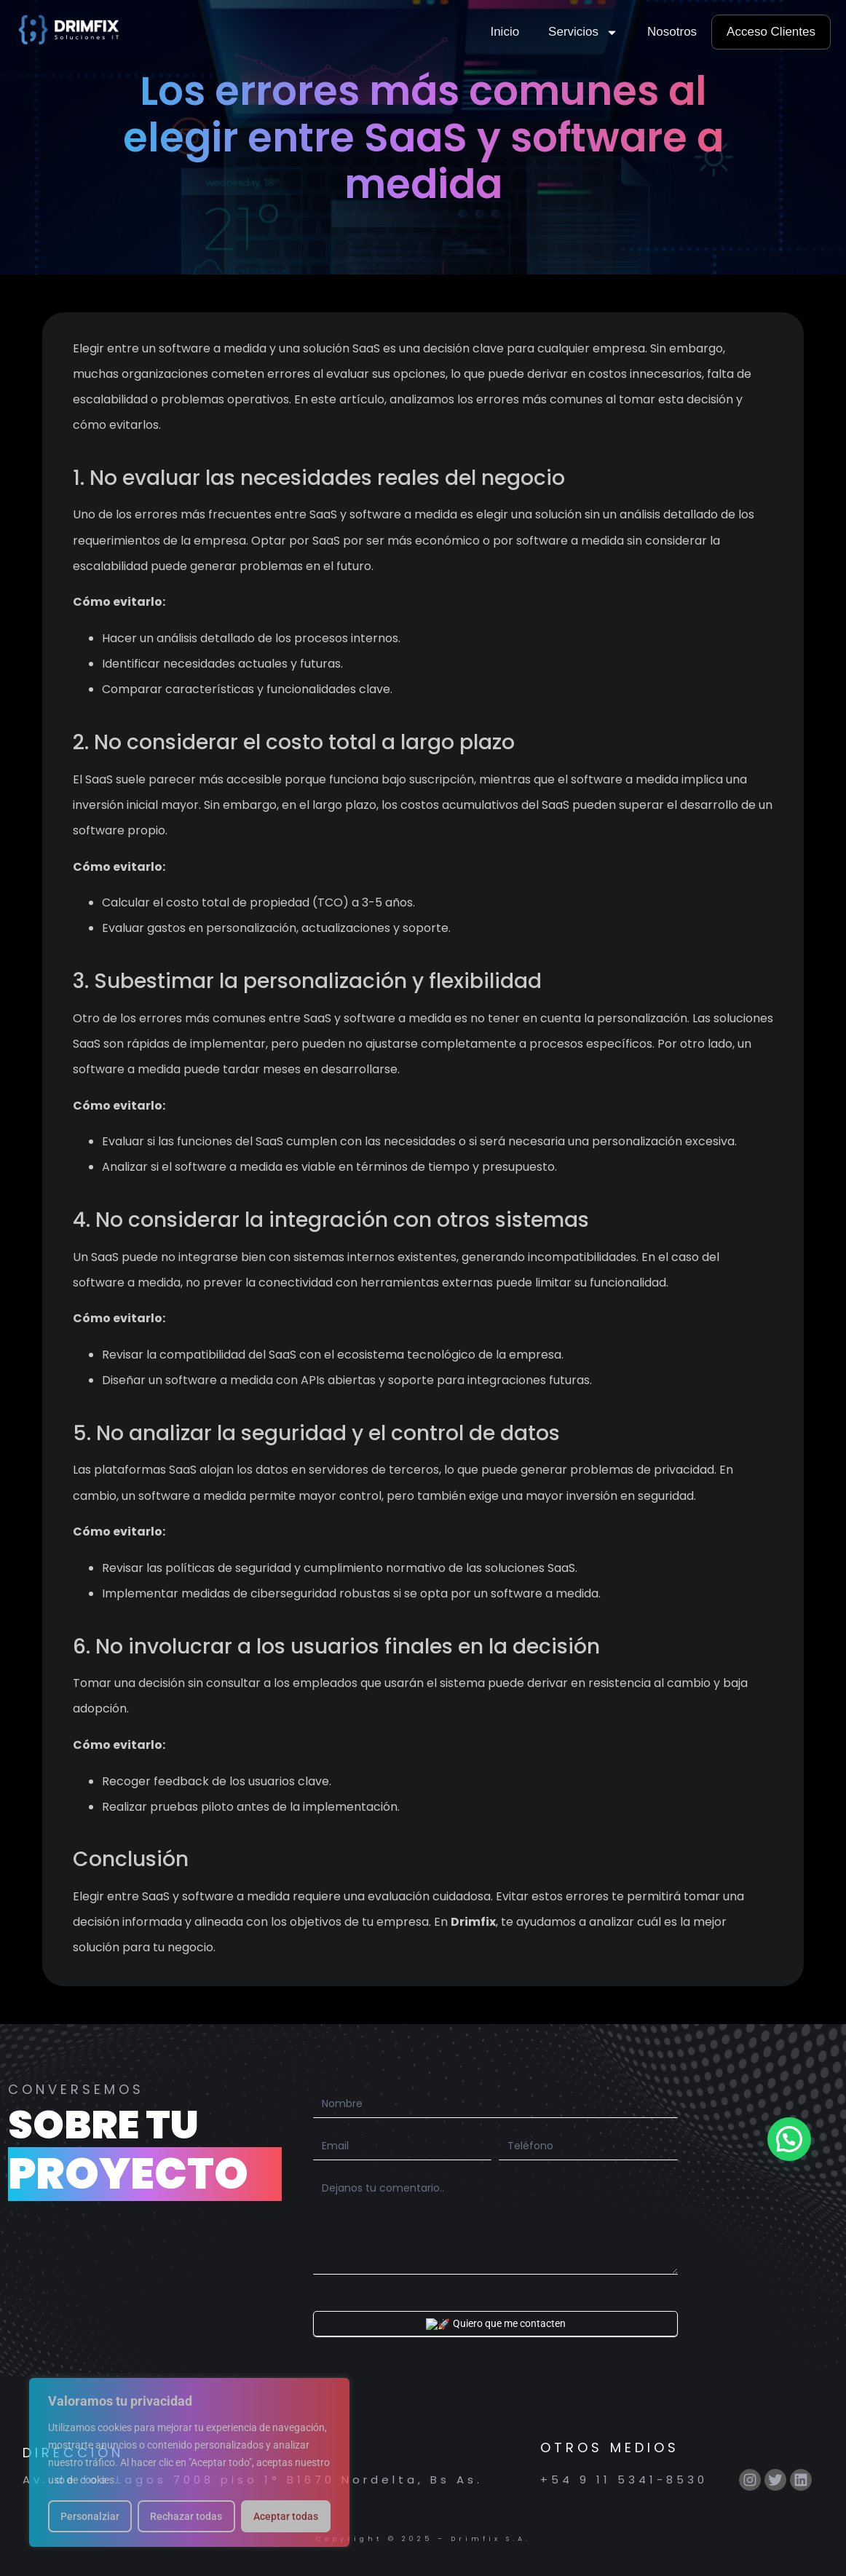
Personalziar (89, 2516)
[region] (189, 2462)
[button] (789, 2139)
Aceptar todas (285, 2516)
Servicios (583, 32)
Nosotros (672, 32)
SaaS (100, 779)
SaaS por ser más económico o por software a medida (466, 540)
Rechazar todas (186, 2516)
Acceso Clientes (771, 32)
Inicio (504, 32)
